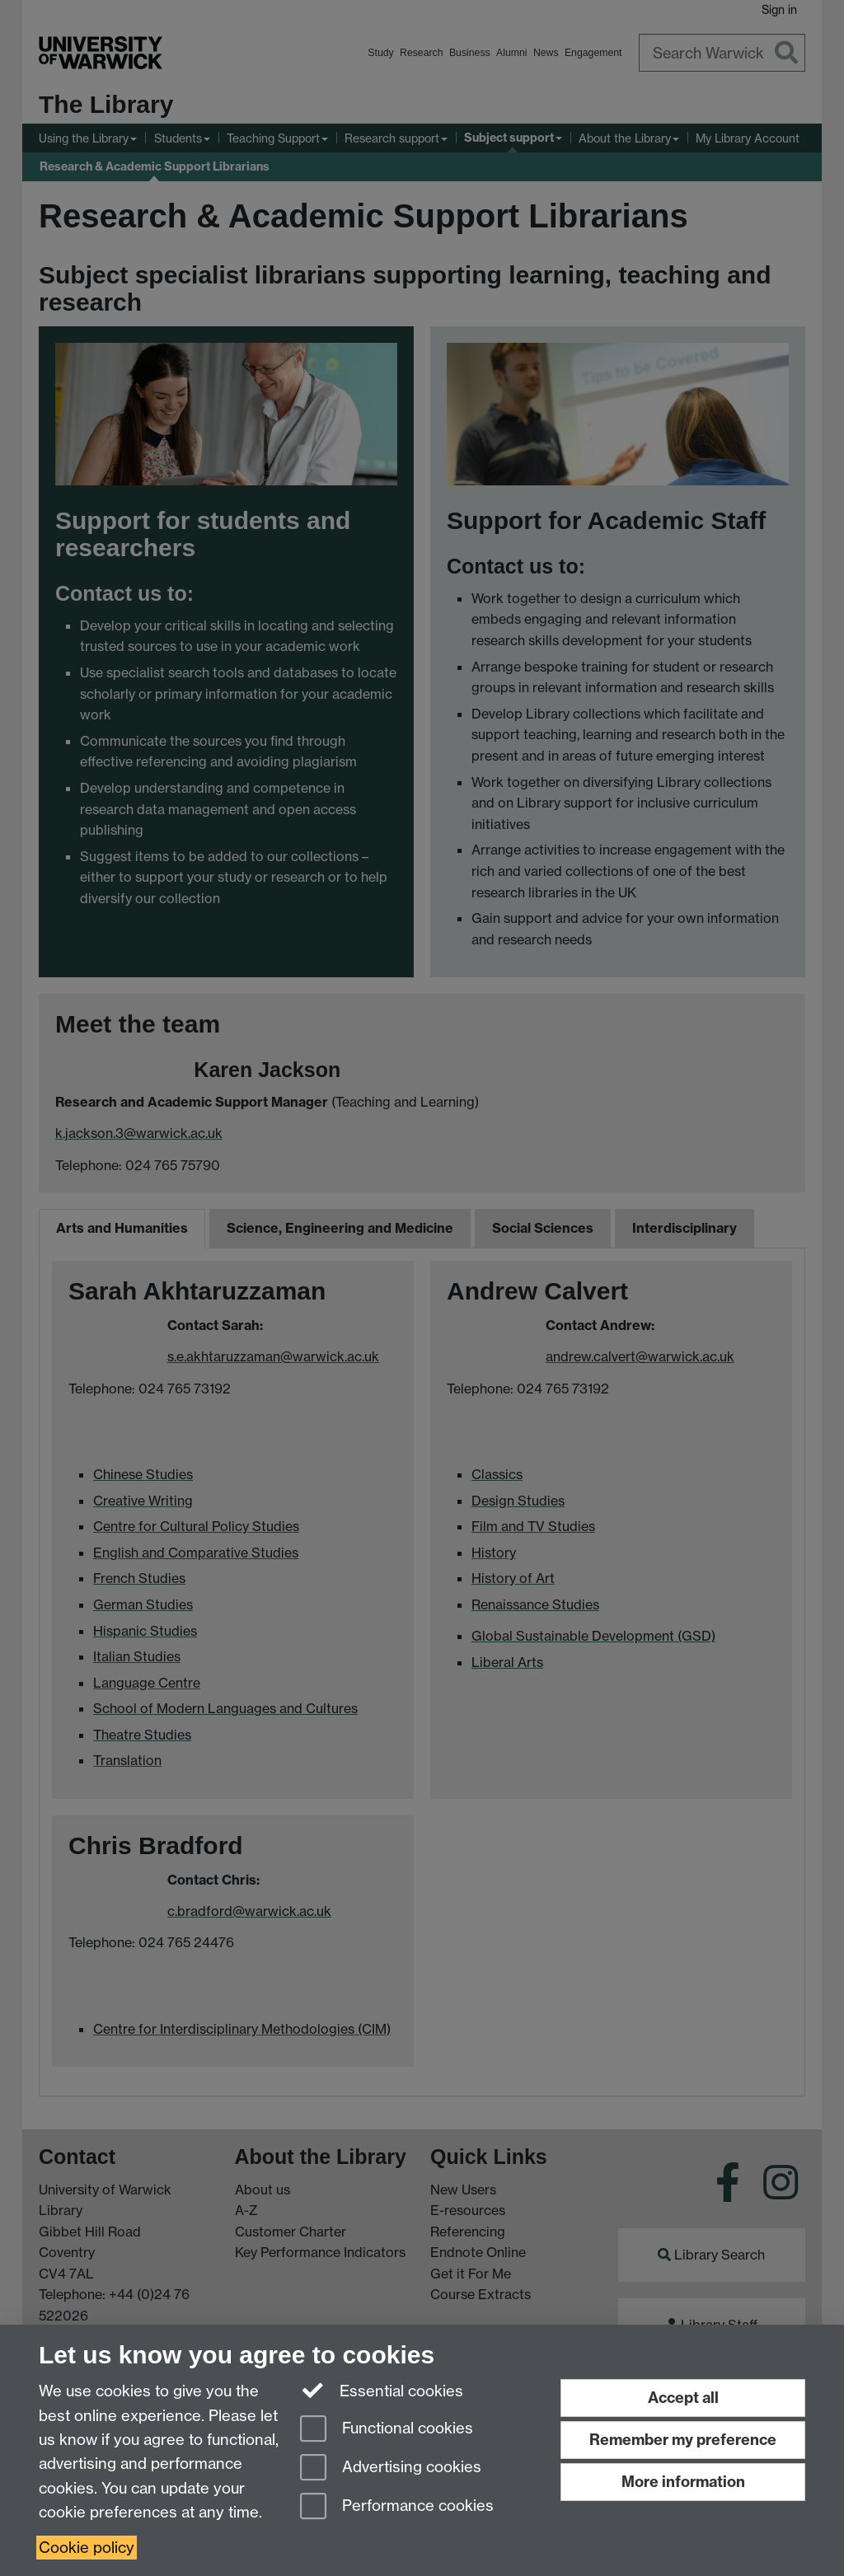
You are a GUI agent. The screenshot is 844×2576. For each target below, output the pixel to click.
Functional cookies (386, 2429)
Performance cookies (397, 2507)
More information (683, 2481)
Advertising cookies (390, 2468)
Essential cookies (382, 2389)
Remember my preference (682, 2439)
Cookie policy (86, 2547)
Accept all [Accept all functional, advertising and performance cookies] (683, 2397)
